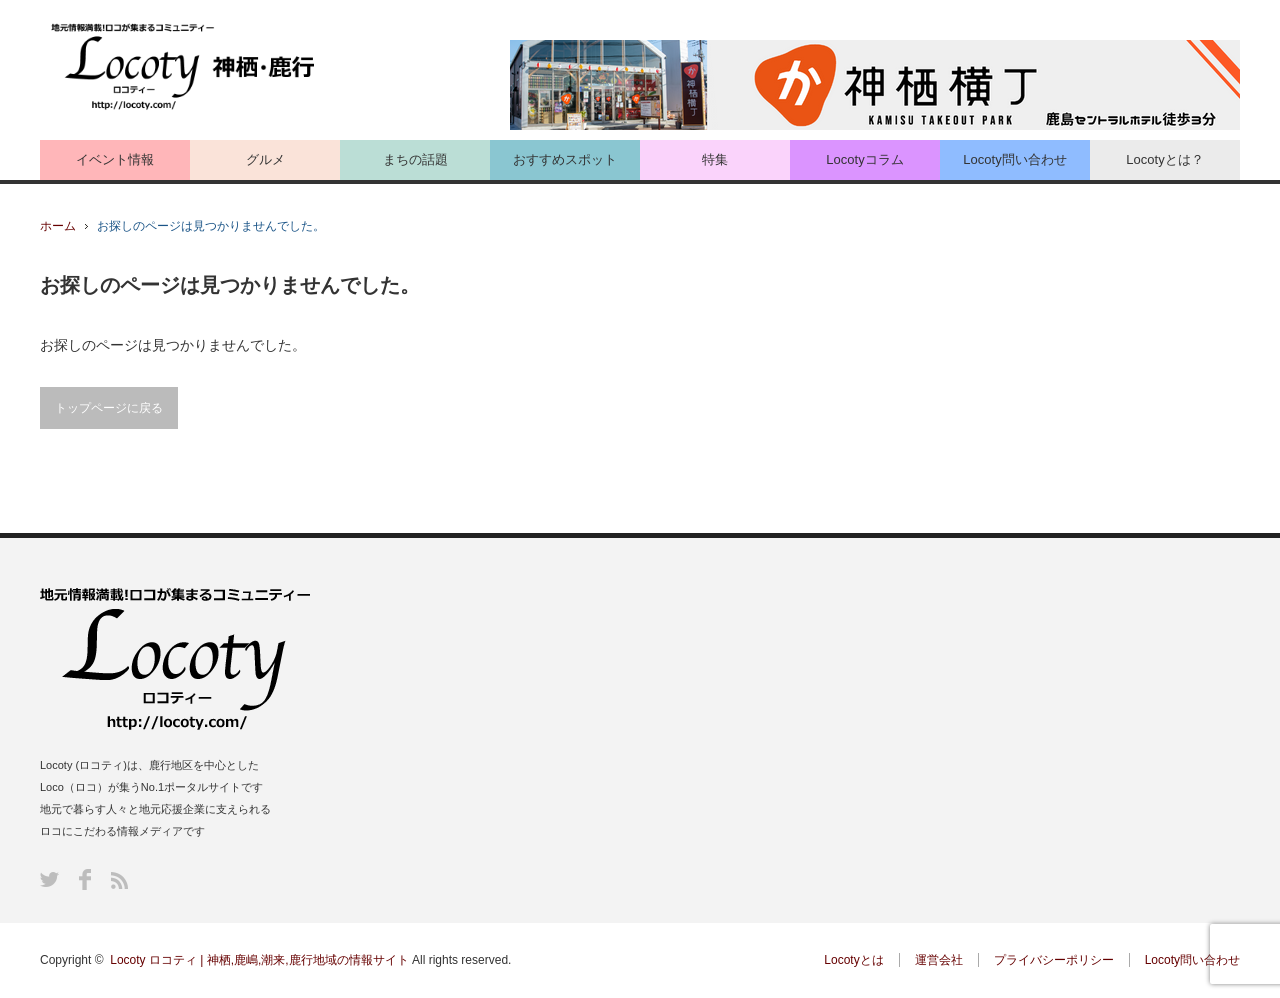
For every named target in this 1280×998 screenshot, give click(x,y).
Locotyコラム (864, 159)
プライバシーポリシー (1054, 960)
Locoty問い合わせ (1014, 159)
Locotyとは (853, 960)
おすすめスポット (565, 159)
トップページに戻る (109, 408)
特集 (715, 159)
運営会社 (939, 960)
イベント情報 (115, 159)
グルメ (265, 159)
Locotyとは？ (1164, 159)
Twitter (49, 879)
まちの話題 (415, 159)
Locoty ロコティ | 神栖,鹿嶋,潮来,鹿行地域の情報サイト (259, 960)
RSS (119, 880)
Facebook (85, 879)
